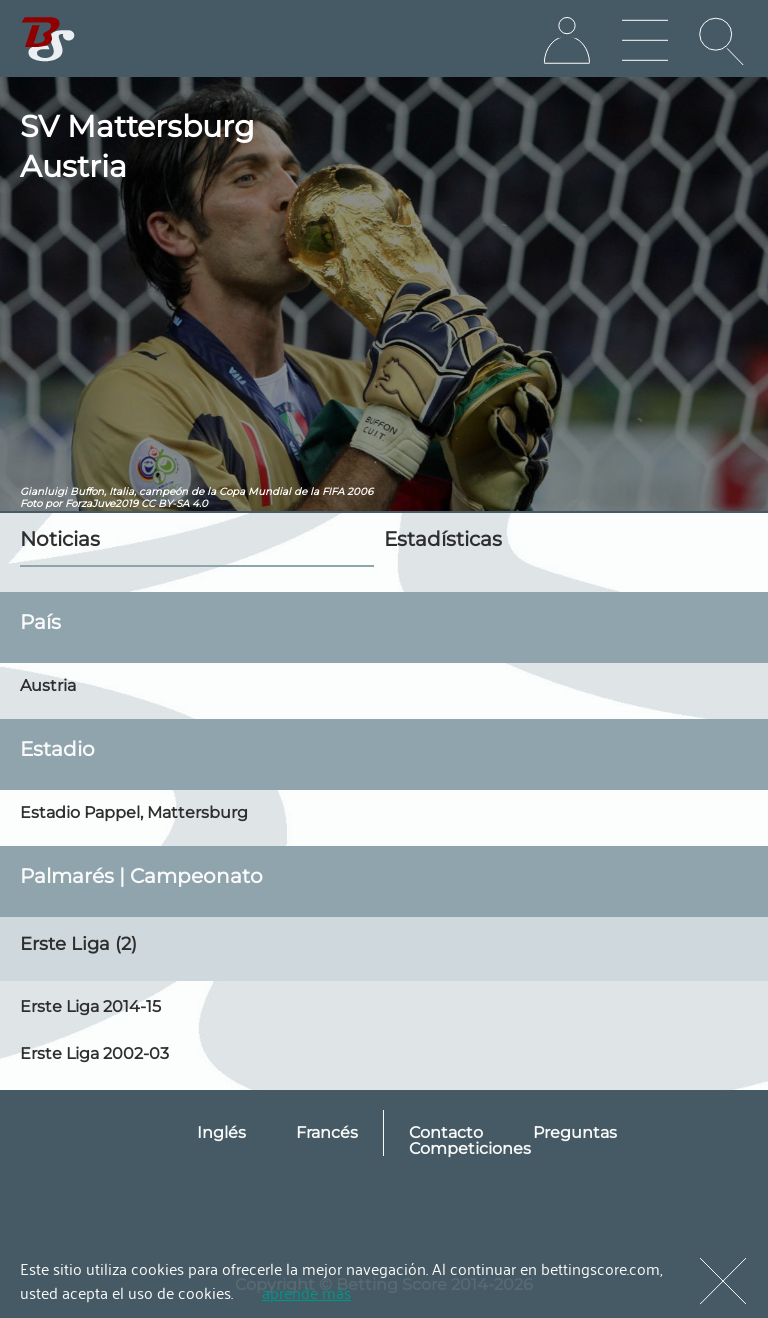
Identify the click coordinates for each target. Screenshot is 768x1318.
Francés (327, 1132)
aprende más (306, 1292)
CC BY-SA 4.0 (174, 503)
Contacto (446, 1132)
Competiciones (470, 1148)
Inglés (221, 1132)
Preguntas (575, 1132)
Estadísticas (443, 539)
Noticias (60, 539)
